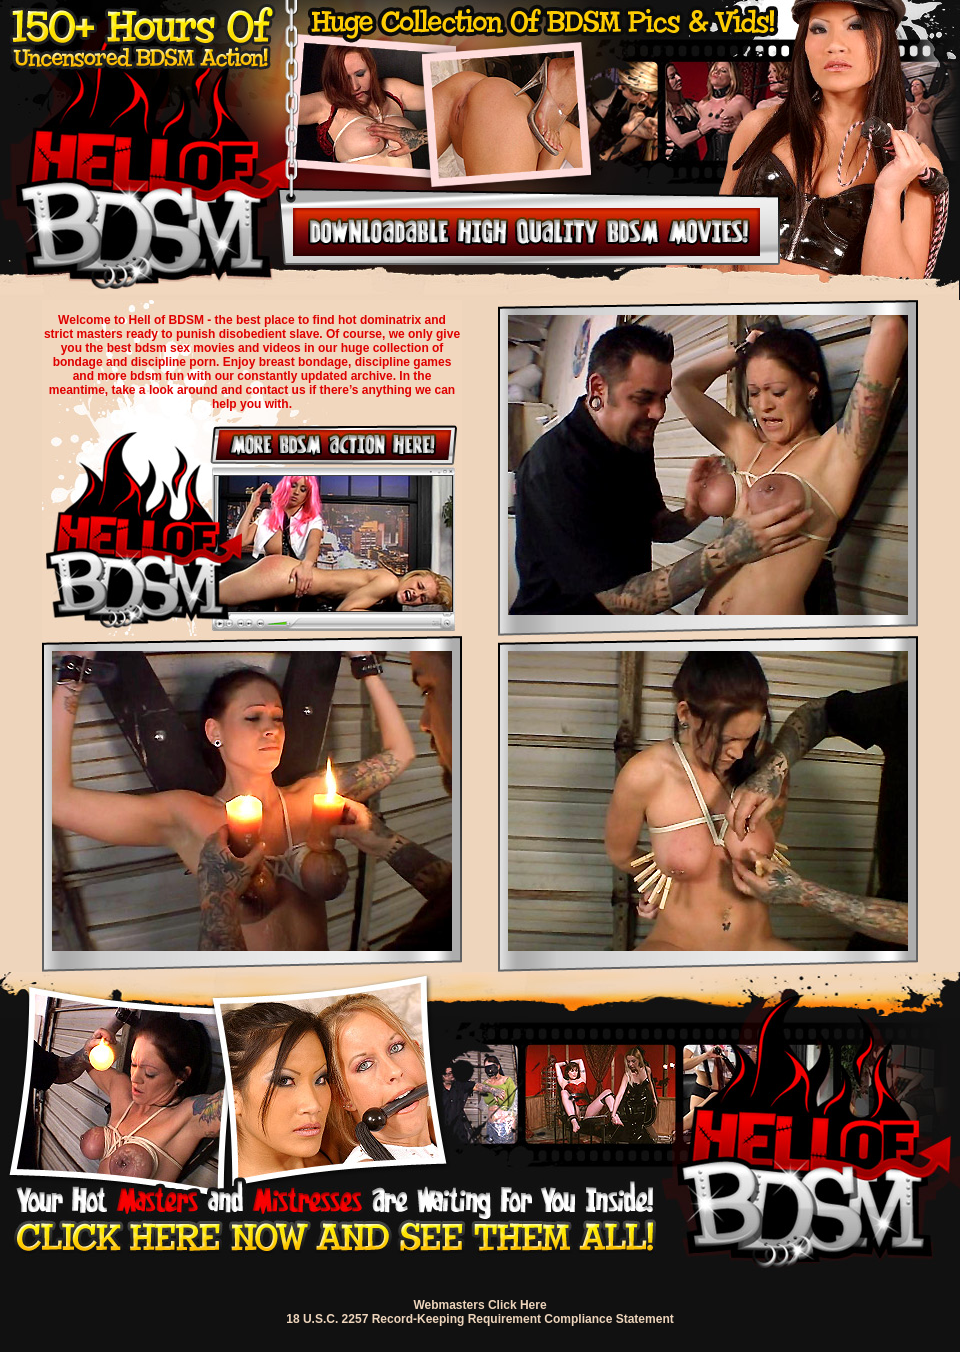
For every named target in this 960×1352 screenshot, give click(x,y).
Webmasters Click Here (479, 1305)
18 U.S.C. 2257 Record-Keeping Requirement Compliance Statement (479, 1319)
